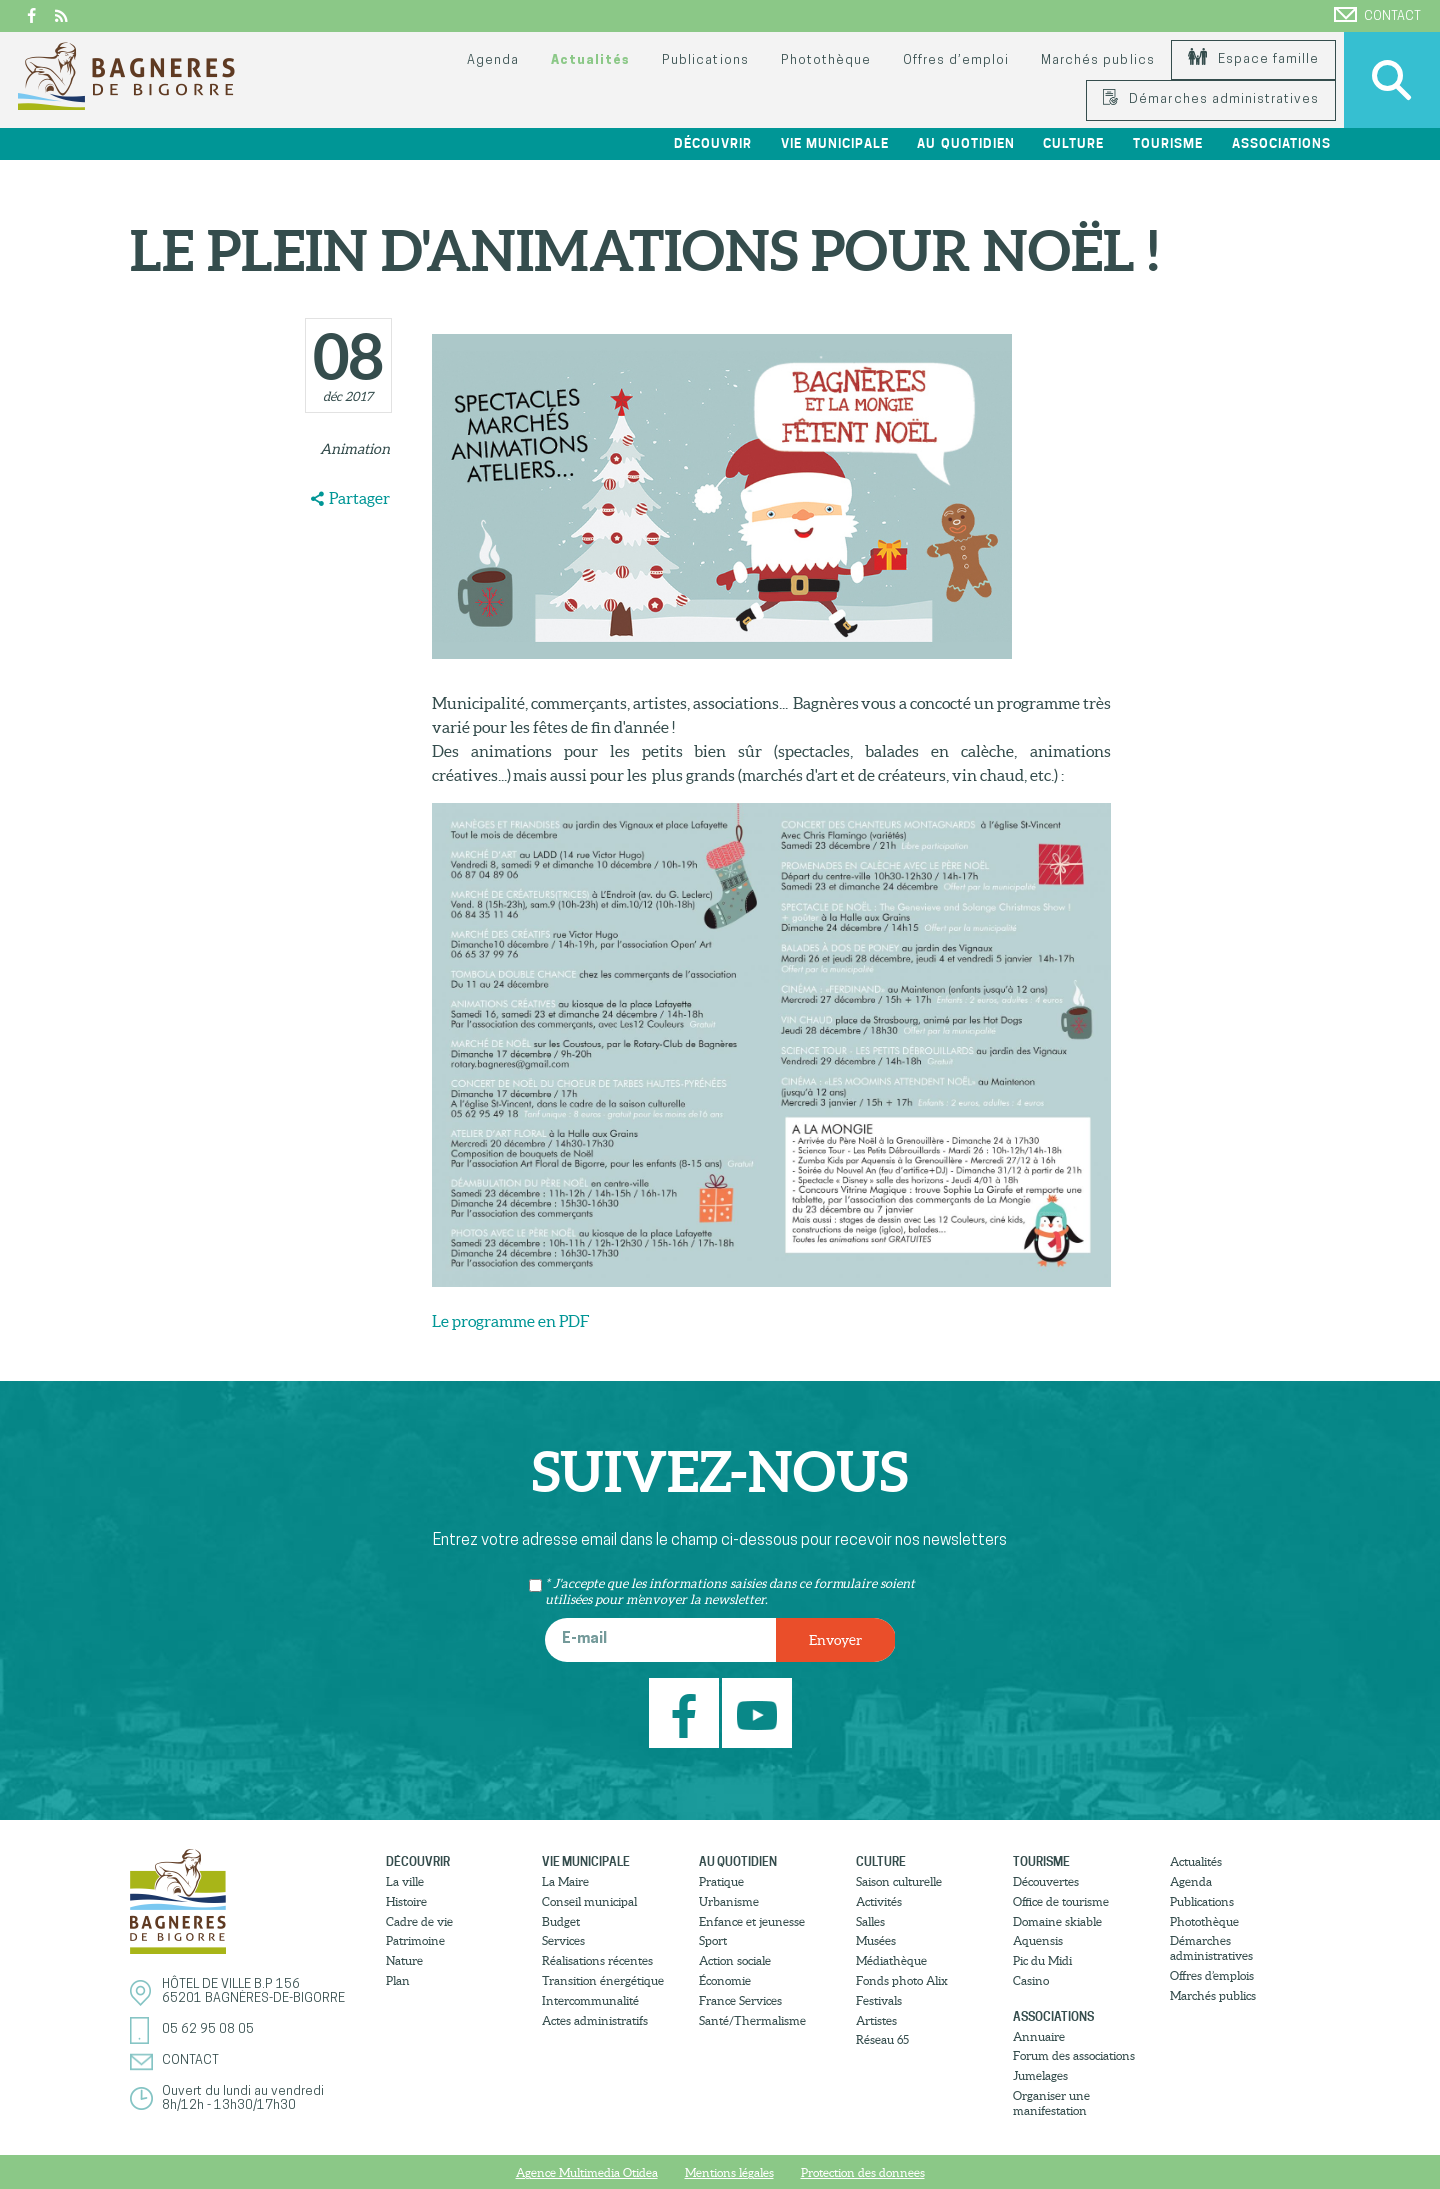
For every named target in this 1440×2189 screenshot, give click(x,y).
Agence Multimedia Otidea (587, 2172)
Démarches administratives (1211, 99)
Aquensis (1038, 1940)
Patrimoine (415, 1940)
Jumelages (1040, 2075)
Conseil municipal (589, 1901)
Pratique (721, 1881)
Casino (1031, 1980)
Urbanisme (729, 1901)
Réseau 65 (882, 2039)
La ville (405, 1881)
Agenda (493, 60)
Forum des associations (1074, 2055)
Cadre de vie (419, 1921)
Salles (870, 1921)
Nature (404, 1960)
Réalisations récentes (597, 1960)
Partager (359, 498)
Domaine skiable (1057, 1921)
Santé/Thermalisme (752, 2020)
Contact (1377, 15)
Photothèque (826, 60)
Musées (876, 1940)
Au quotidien (965, 143)
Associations (1281, 143)
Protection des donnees (863, 2172)
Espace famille (1253, 59)
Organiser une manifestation (1051, 2103)
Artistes (876, 2020)
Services (563, 1940)
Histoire (406, 1901)
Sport (713, 1940)
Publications (705, 60)
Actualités (590, 60)
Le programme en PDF (510, 1321)
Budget (561, 1921)
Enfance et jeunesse (752, 1921)
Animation (355, 449)
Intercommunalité (590, 2000)
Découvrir (713, 143)
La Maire (565, 1881)
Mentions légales (729, 2172)
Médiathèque (891, 1960)
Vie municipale (835, 143)
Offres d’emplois (1212, 1975)
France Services (740, 2000)
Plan (398, 1980)
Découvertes (1046, 1881)
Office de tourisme (1061, 1901)
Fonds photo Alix (902, 1980)
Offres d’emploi (956, 60)
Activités (879, 1901)
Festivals (879, 2000)
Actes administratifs (595, 2020)
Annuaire (1039, 2036)
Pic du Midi (1042, 1960)
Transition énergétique (603, 1980)
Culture (1073, 143)
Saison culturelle (899, 1881)
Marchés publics (1097, 60)
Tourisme (1168, 143)
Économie (725, 1980)
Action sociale (735, 1960)
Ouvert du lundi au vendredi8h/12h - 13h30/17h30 (243, 2098)
